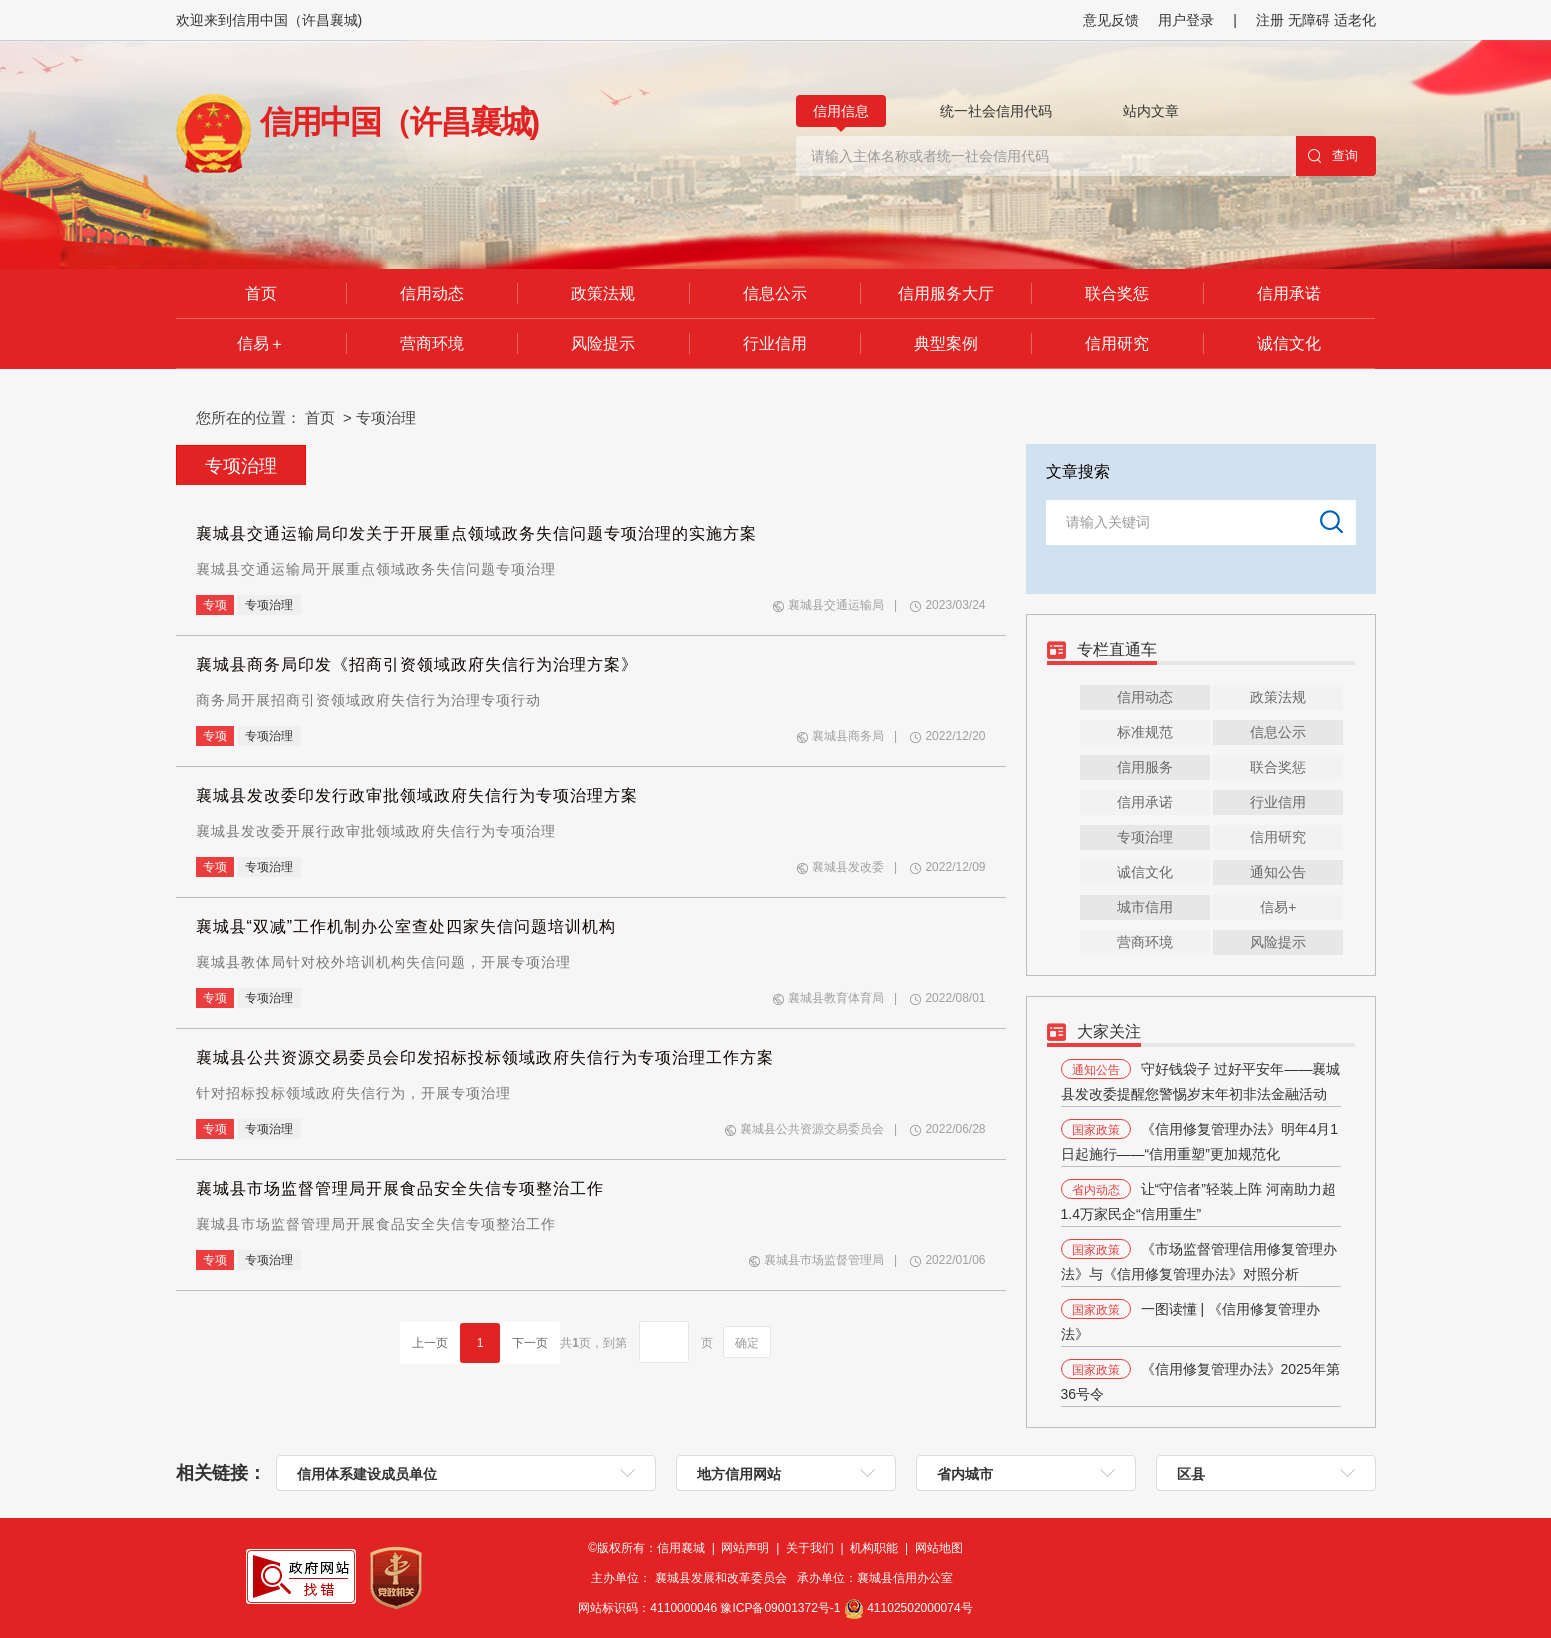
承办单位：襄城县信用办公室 (878, 1578)
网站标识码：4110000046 (710, 1608)
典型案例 (946, 343)
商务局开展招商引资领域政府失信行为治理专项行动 (368, 700)
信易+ (1278, 907)
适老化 (1355, 20)
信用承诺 (1289, 293)
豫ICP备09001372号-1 (781, 1608)
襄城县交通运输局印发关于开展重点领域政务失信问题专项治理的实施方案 (476, 533)
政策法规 (603, 293)
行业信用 (775, 343)
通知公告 (1278, 872)
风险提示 (603, 343)
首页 (261, 293)
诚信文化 (1289, 343)
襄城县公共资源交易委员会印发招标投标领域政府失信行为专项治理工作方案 (485, 1057)
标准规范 (1145, 732)
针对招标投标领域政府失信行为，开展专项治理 (353, 1093)
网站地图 (939, 1548)
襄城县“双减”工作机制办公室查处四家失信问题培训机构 (406, 926)
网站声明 (746, 1548)
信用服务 (1145, 767)
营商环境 (432, 343)
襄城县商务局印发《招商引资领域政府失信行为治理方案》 (417, 664)
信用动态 (432, 293)
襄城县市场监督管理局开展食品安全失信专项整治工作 (400, 1188)
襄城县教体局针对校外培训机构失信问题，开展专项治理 (383, 962)
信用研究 (1117, 343)
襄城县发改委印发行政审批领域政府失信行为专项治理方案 (417, 795)
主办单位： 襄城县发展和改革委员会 (693, 1578)
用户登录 (1186, 20)
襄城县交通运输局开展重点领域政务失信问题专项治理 (376, 569)
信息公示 (775, 293)
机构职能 (875, 1548)
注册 (1272, 20)
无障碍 (1309, 20)
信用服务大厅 (946, 293)
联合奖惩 (1117, 293)
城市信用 (1145, 907)
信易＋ (261, 343)
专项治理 (386, 417)
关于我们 (811, 1548)
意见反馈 (1111, 20)
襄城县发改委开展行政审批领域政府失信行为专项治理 (376, 831)
